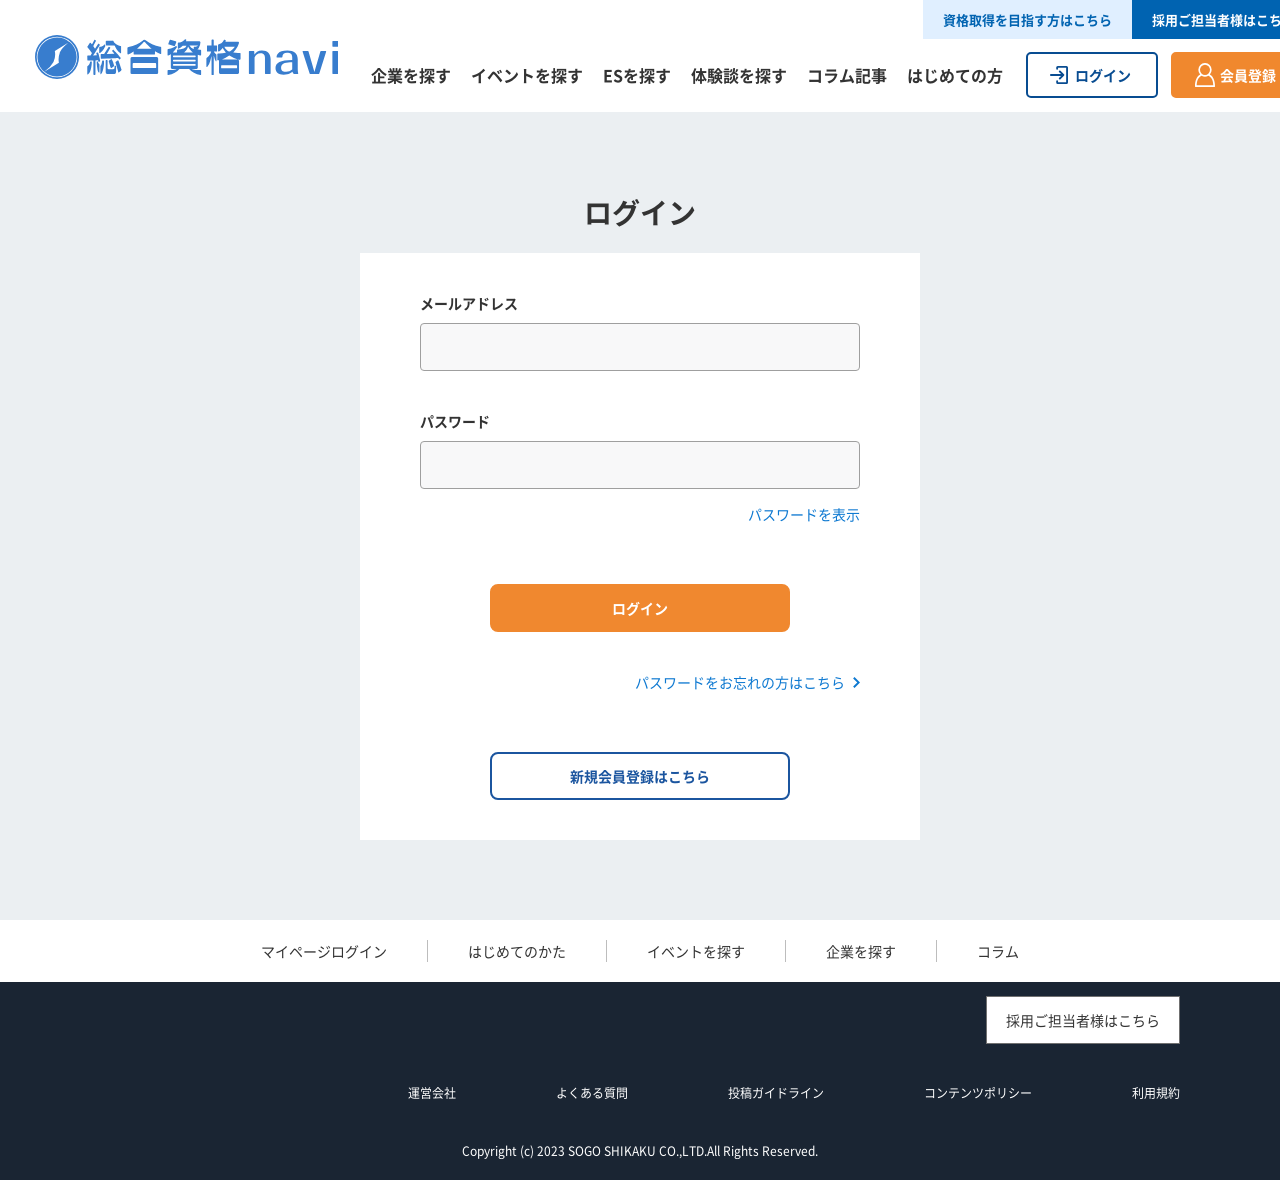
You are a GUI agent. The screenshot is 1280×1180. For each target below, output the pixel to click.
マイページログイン (324, 951)
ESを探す (637, 75)
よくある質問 (592, 1093)
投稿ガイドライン (776, 1093)
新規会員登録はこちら (640, 776)
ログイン (1103, 75)
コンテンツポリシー (978, 1093)
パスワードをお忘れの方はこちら (740, 682)
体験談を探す (739, 75)
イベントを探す (527, 75)
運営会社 (432, 1093)
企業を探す (411, 75)
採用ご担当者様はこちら (1083, 1020)
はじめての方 (955, 75)
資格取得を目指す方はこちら (1027, 19)
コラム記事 (847, 75)
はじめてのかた (517, 951)
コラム (998, 951)
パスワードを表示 (804, 514)
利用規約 (1156, 1093)
